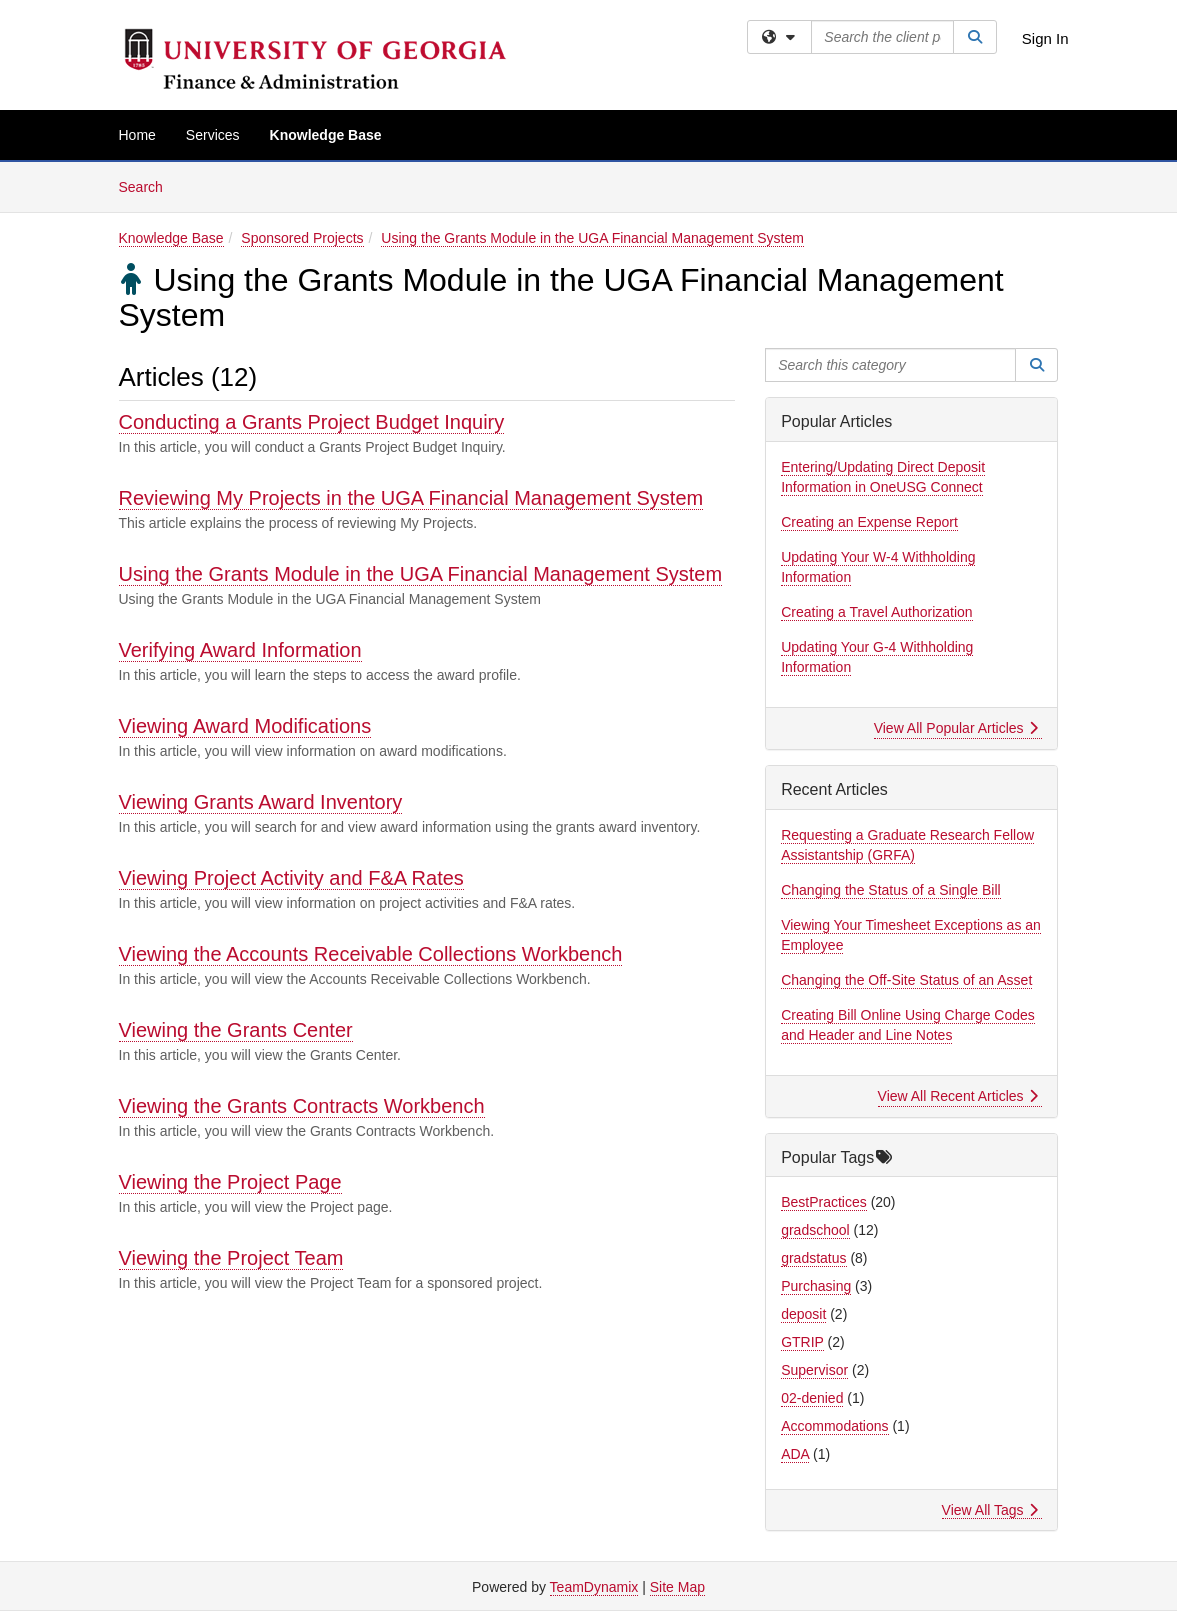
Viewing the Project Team (231, 1258)
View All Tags (990, 1510)
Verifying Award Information (240, 650)
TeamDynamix (594, 1587)
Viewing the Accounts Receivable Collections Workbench (371, 954)
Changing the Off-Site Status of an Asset (906, 980)
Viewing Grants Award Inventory (261, 802)
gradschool (815, 1230)
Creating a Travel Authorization (876, 612)
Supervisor (814, 1370)
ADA (795, 1454)
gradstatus (813, 1258)
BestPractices (824, 1202)
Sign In (1045, 38)
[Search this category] (890, 365)
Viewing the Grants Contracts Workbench (302, 1106)
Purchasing (816, 1286)
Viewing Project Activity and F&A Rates (291, 878)
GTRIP (802, 1342)
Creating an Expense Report (869, 522)
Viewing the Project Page (230, 1182)
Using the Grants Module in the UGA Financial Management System (592, 238)
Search (148, 185)
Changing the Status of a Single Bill (890, 890)
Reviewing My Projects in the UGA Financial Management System (411, 498)
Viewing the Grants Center (236, 1030)
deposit (803, 1314)
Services (213, 135)
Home (137, 135)
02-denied (812, 1398)
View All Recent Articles (958, 1096)
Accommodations (834, 1426)
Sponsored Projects (302, 238)
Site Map (677, 1587)
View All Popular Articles (956, 728)
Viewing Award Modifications (245, 726)
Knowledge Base (326, 135)
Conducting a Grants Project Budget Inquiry (312, 422)
